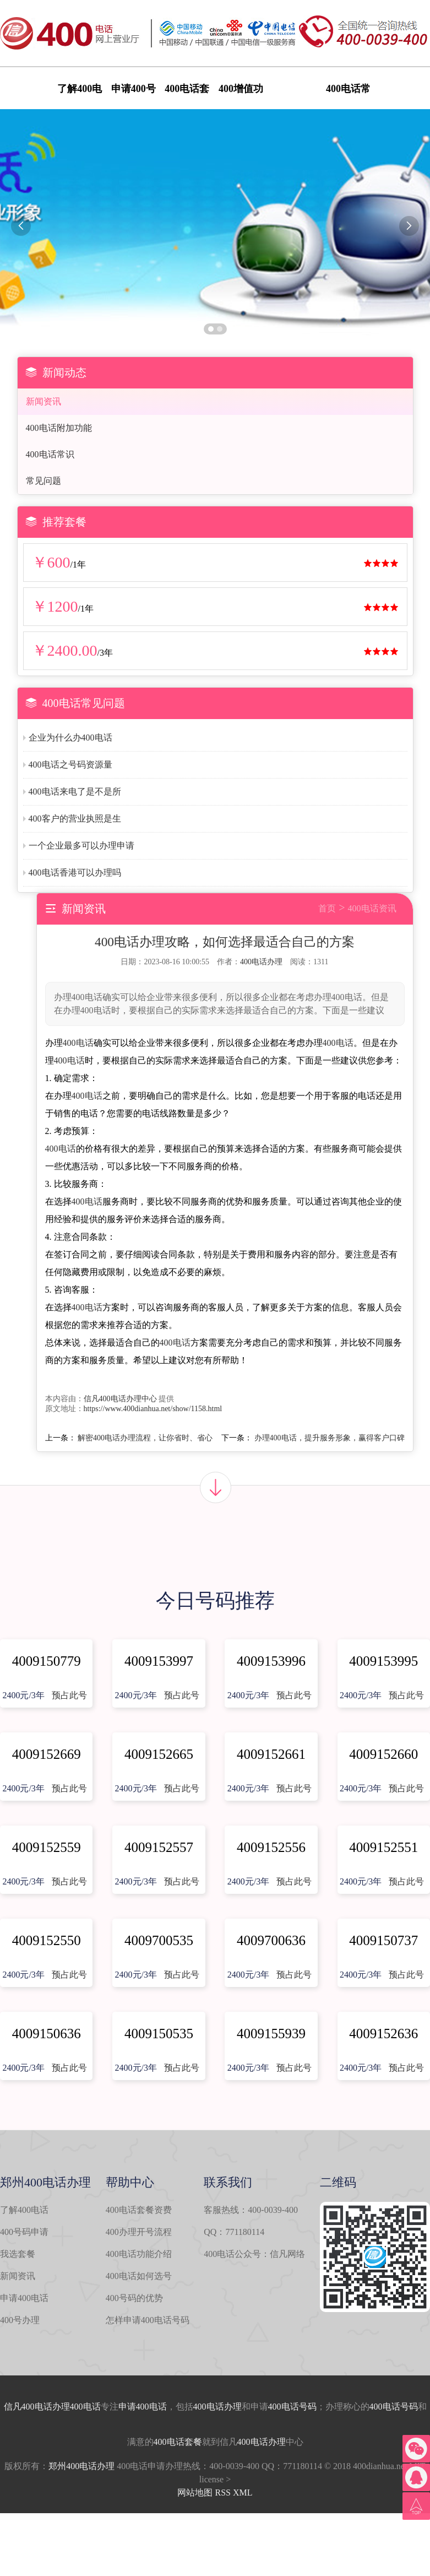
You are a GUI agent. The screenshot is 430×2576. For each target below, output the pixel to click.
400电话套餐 (178, 2442)
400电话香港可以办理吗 (75, 872)
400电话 (78, 1042)
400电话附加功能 (59, 428)
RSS (222, 2492)
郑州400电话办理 (81, 2466)
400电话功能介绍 (139, 2254)
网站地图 (195, 2492)
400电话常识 (50, 454)
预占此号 (69, 1695)
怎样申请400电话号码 (147, 2320)
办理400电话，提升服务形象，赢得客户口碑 (329, 1438)
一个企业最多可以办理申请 (81, 845)
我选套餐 (17, 2254)
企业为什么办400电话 (70, 737)
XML (243, 2492)
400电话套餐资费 (139, 2210)
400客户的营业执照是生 (75, 818)
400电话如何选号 (139, 2276)
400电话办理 (261, 962)
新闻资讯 (43, 401)
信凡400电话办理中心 (120, 1399)
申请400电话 (24, 2298)
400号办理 (20, 2320)
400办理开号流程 (139, 2232)
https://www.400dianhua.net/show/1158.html (153, 1409)
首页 (327, 908)
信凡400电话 (28, 2406)
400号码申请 (24, 2232)
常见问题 (43, 480)
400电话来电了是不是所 (75, 791)
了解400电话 (24, 2210)
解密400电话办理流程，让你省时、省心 (145, 1438)
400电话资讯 (372, 908)
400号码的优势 (134, 2298)
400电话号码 (292, 2406)
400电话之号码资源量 (70, 764)
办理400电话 (76, 2406)
